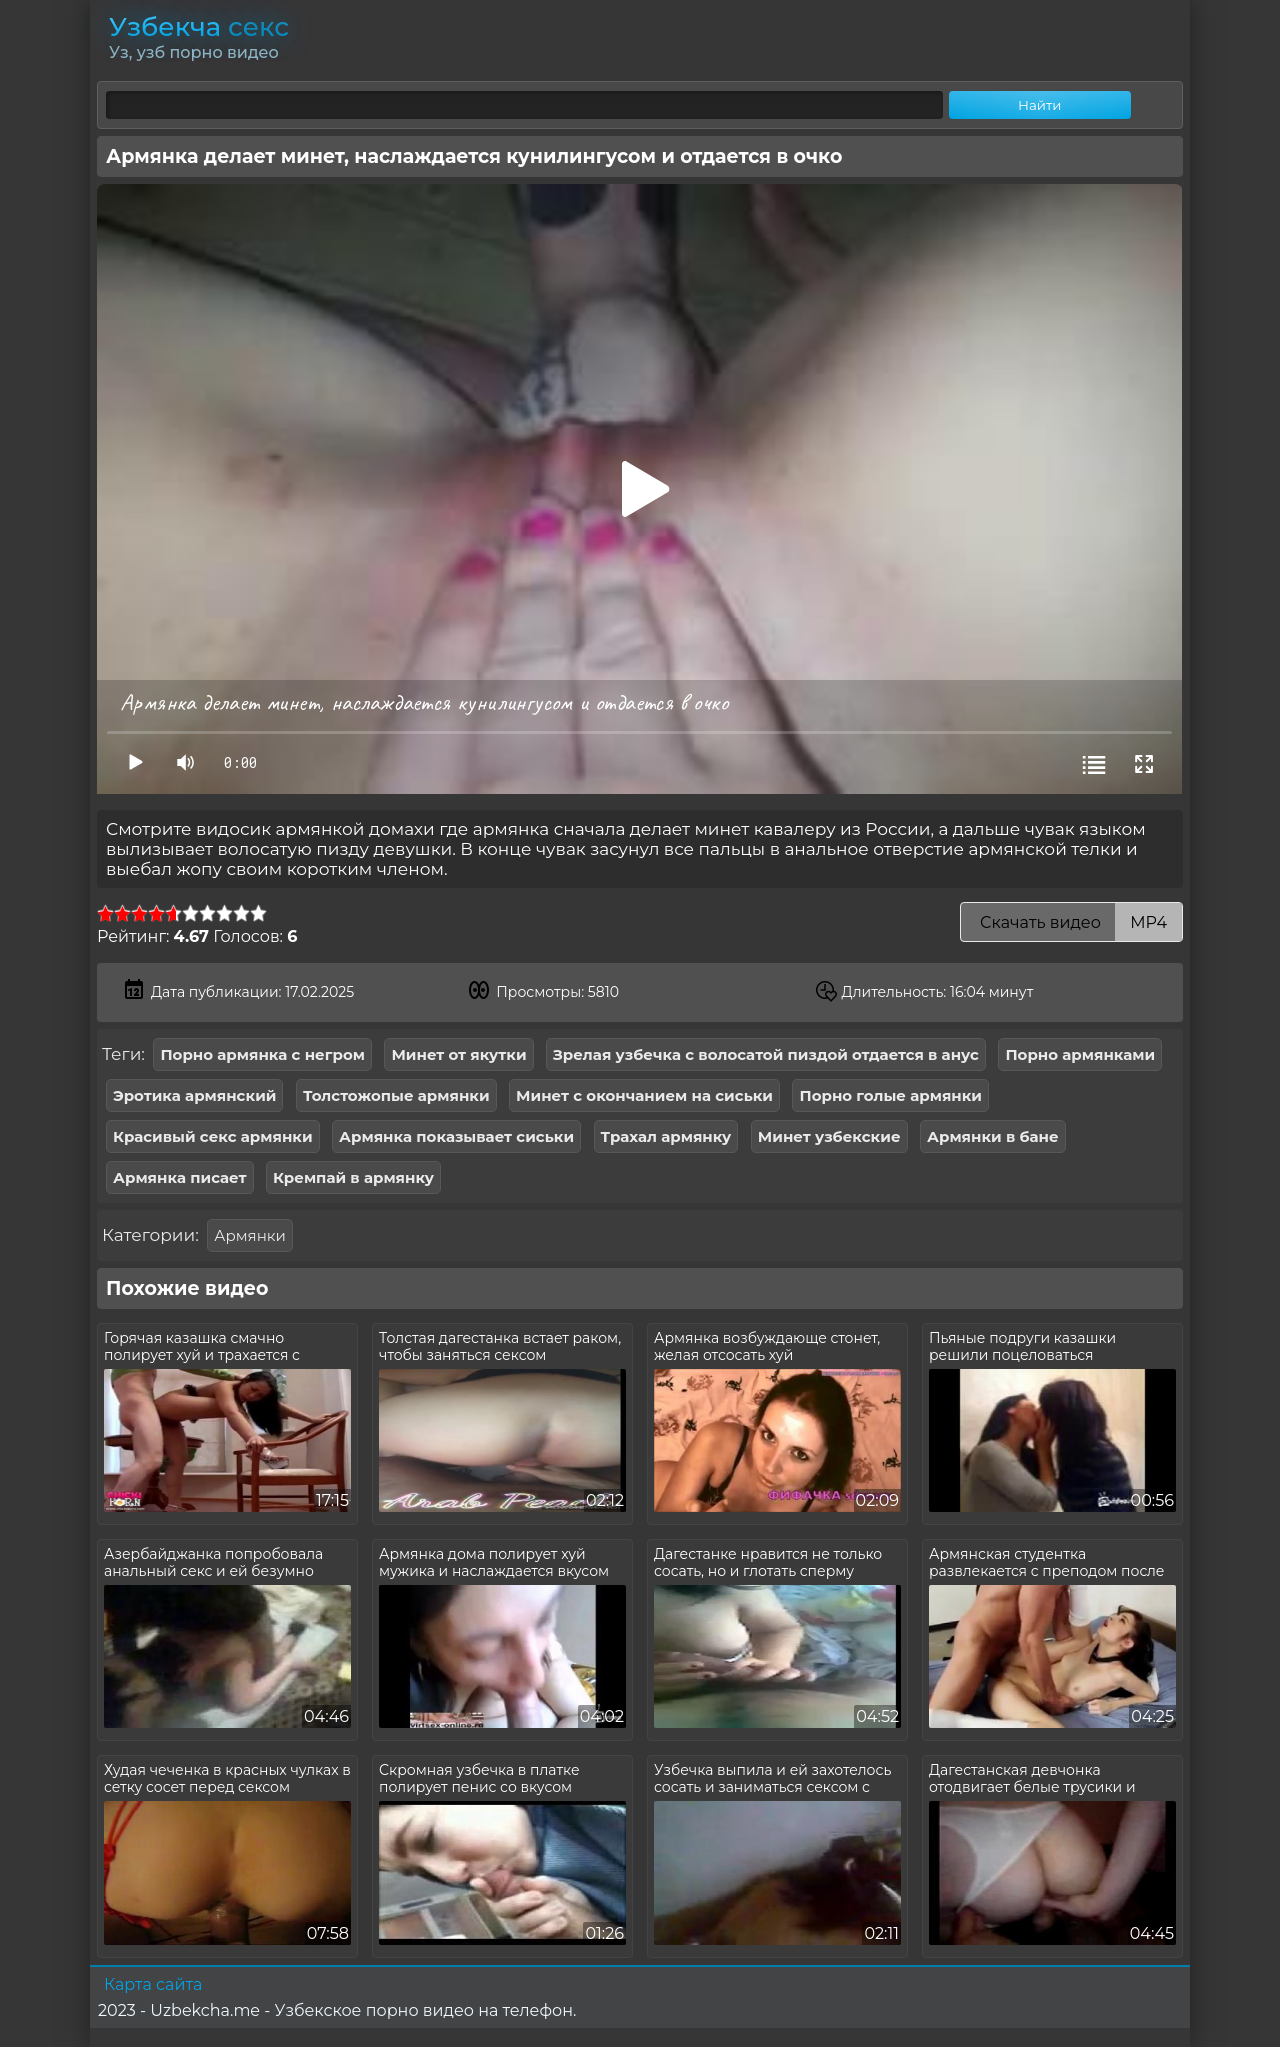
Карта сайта (153, 1984)
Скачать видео (1071, 922)
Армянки (250, 1235)
